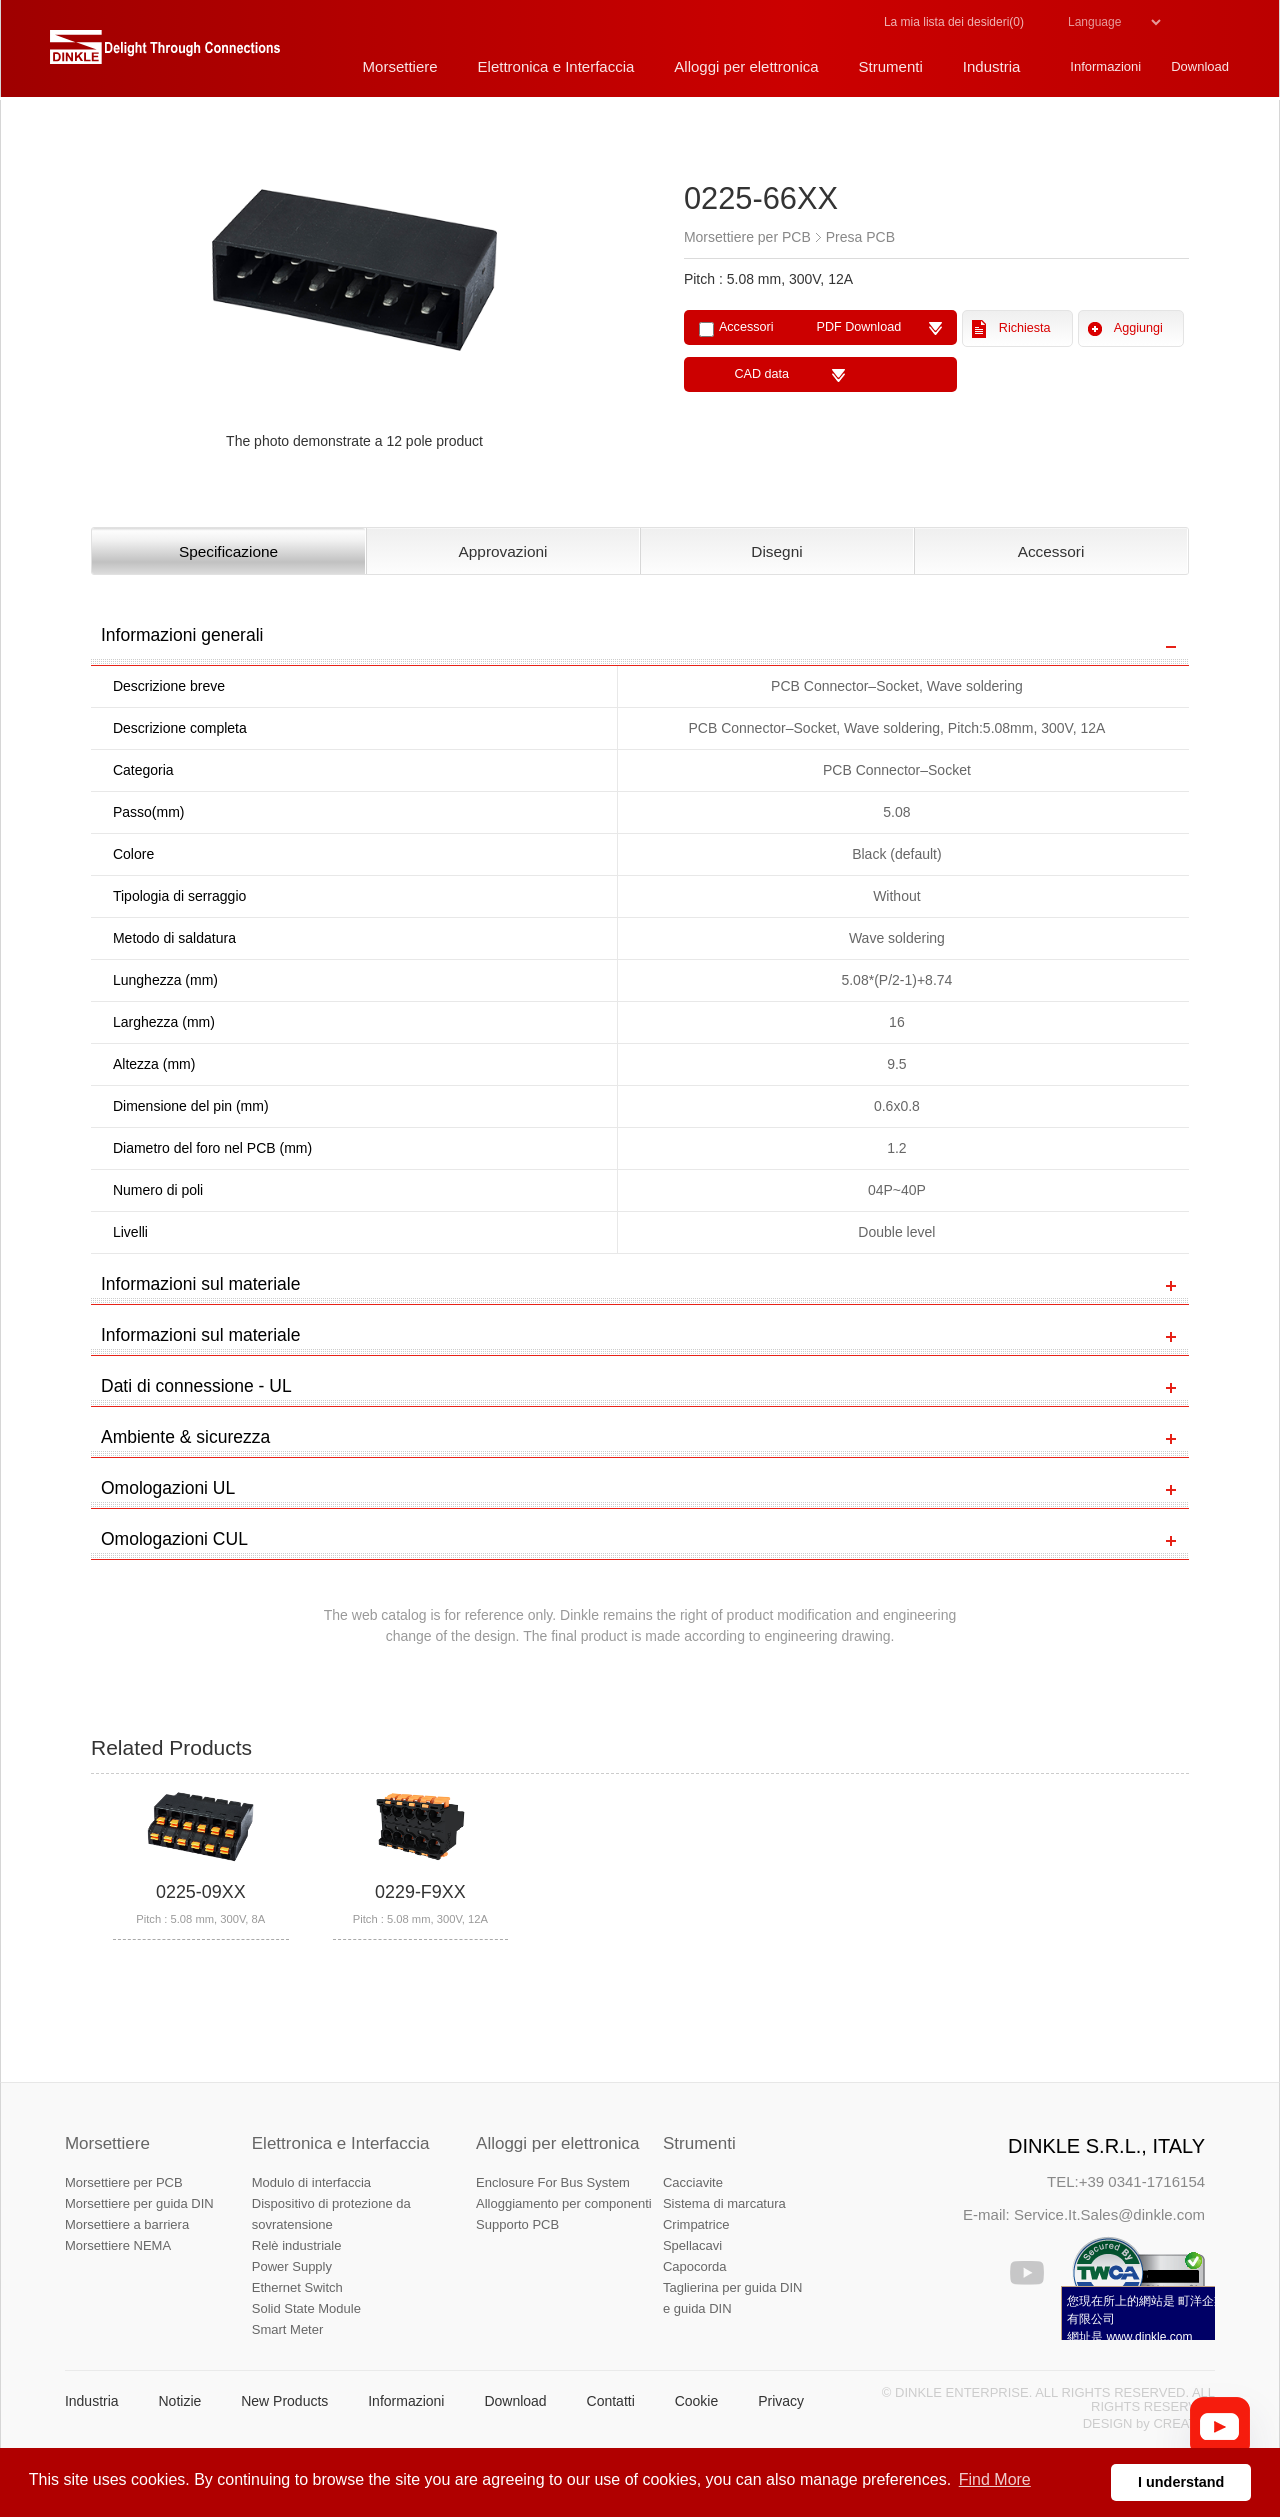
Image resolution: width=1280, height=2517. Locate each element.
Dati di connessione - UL (196, 1386)
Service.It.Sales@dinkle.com (1109, 2214)
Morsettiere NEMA (118, 2245)
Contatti (611, 2401)
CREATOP (1184, 2423)
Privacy (781, 2401)
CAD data (761, 374)
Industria (92, 2401)
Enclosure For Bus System (553, 2182)
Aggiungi (1138, 328)
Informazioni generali (182, 635)
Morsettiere (107, 2143)
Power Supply (292, 2266)
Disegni (776, 551)
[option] (354, 296)
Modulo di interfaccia (311, 2182)
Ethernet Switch (297, 2287)
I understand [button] (1181, 2482)
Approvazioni (503, 551)
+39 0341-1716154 (1142, 2181)
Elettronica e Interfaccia (341, 2143)
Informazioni (406, 2401)
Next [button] (618, 296)
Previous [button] (101, 296)
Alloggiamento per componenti (564, 2203)
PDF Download (858, 327)
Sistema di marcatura (724, 2203)
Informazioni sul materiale (200, 1284)
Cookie (697, 2401)
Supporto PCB (517, 2224)
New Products (284, 2401)
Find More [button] (995, 2479)
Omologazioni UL (168, 1488)
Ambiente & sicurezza (185, 1437)
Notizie (179, 2401)
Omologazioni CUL (174, 1539)
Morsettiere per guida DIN (139, 2203)
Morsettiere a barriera (127, 2224)
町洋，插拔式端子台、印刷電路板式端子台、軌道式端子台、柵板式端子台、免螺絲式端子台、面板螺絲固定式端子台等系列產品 (165, 55)
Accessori (1051, 551)
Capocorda (695, 2266)
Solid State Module (306, 2308)
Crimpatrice (696, 2224)
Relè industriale (297, 2245)
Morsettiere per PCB (124, 2182)
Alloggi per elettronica (557, 2143)
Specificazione (228, 551)
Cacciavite (693, 2182)
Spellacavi (692, 2245)
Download (515, 2401)
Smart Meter (288, 2329)
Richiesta (1025, 328)
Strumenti (699, 2143)
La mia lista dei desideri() (954, 22)
